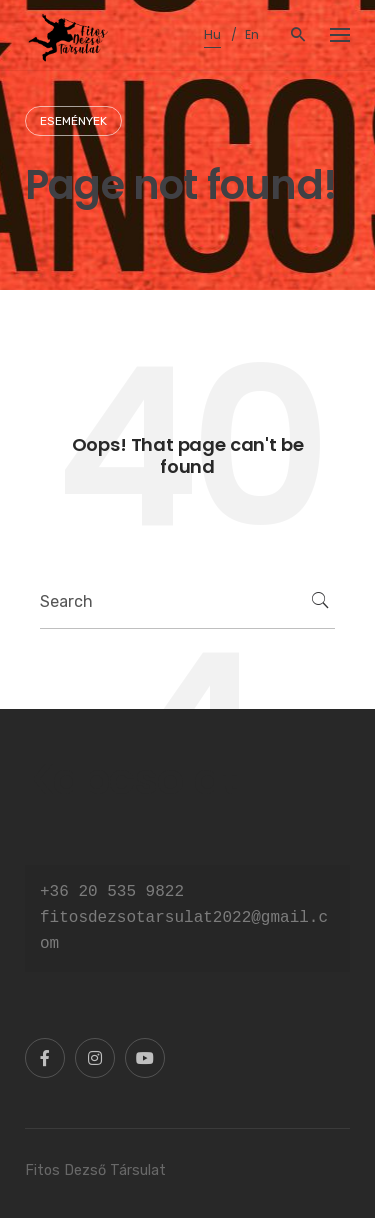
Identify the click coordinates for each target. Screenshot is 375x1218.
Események (73, 121)
